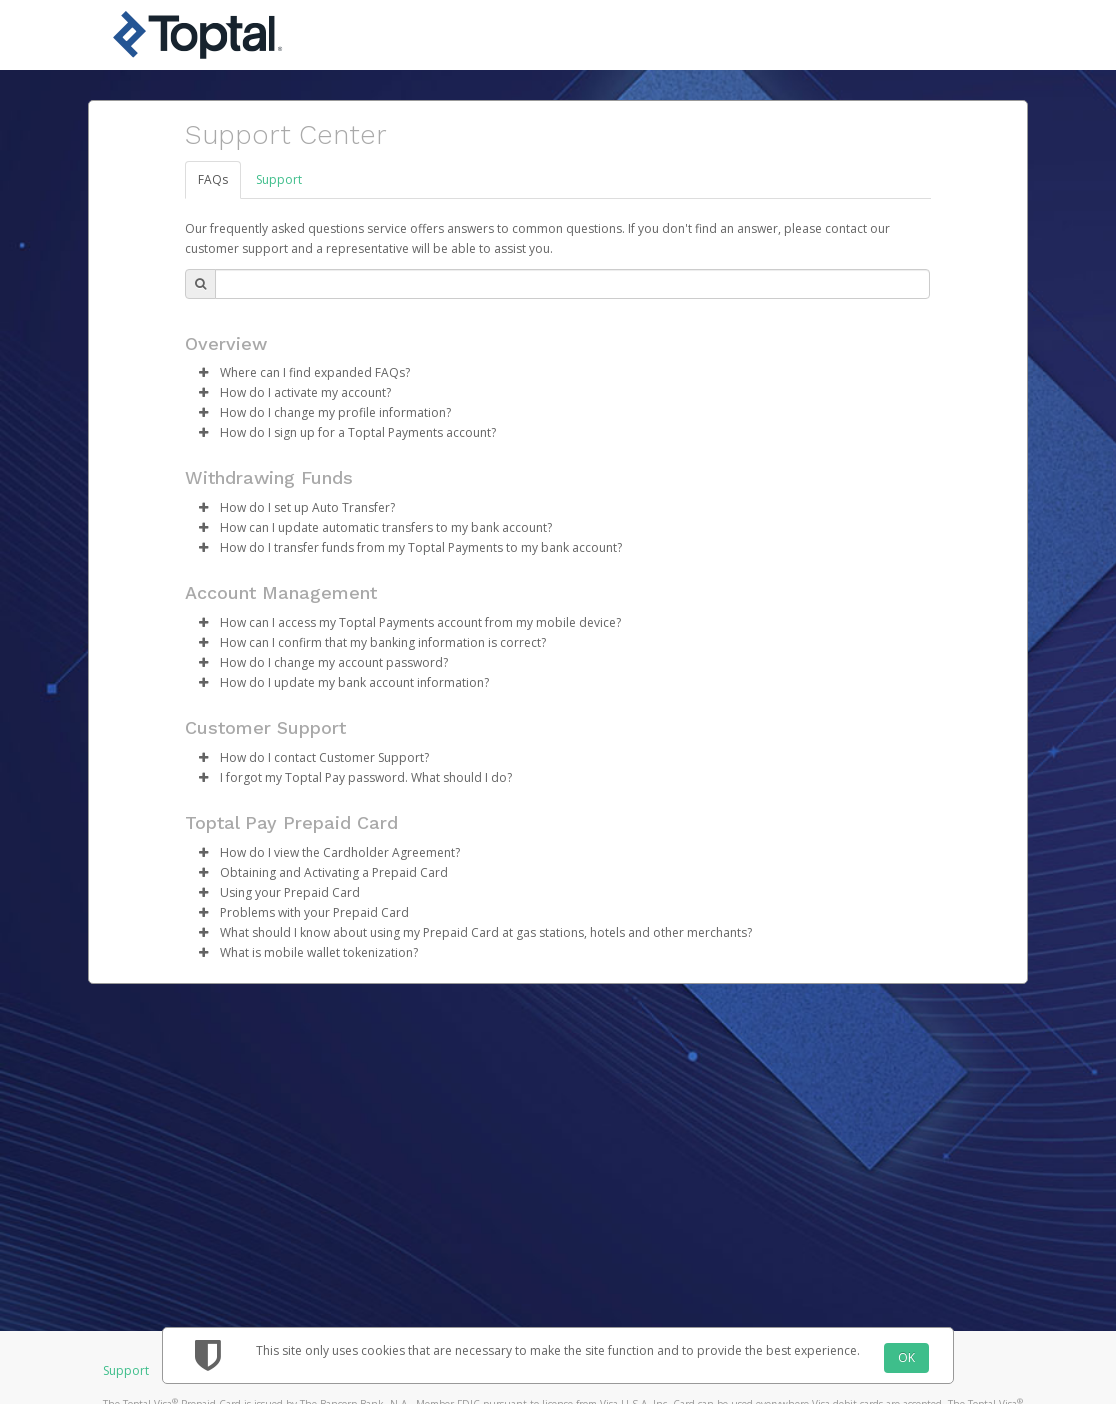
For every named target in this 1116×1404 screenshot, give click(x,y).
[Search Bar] (572, 284)
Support (279, 179)
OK (906, 1357)
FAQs (213, 179)
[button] (203, 373)
